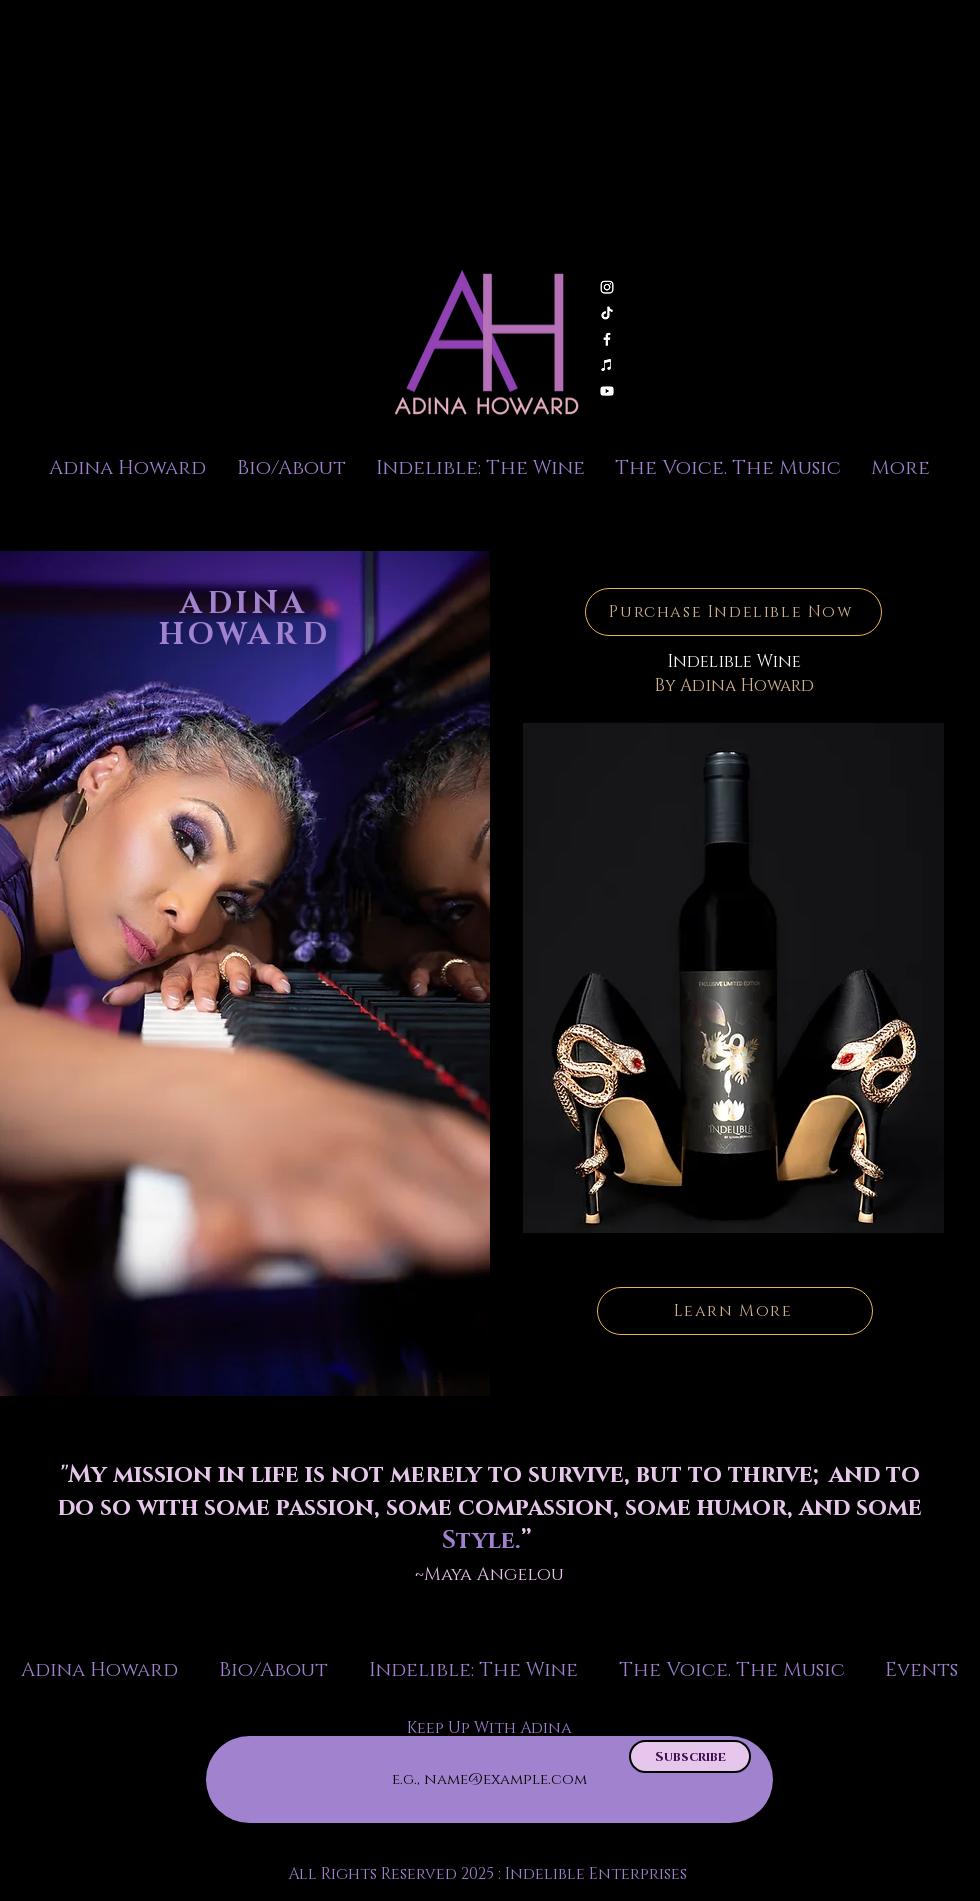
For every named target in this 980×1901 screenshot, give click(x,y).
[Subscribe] (690, 1756)
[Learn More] (735, 1311)
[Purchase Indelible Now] (733, 612)
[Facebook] (607, 339)
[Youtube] (607, 391)
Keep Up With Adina (489, 1728)
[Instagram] (607, 287)
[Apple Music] (607, 365)
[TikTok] (607, 313)
